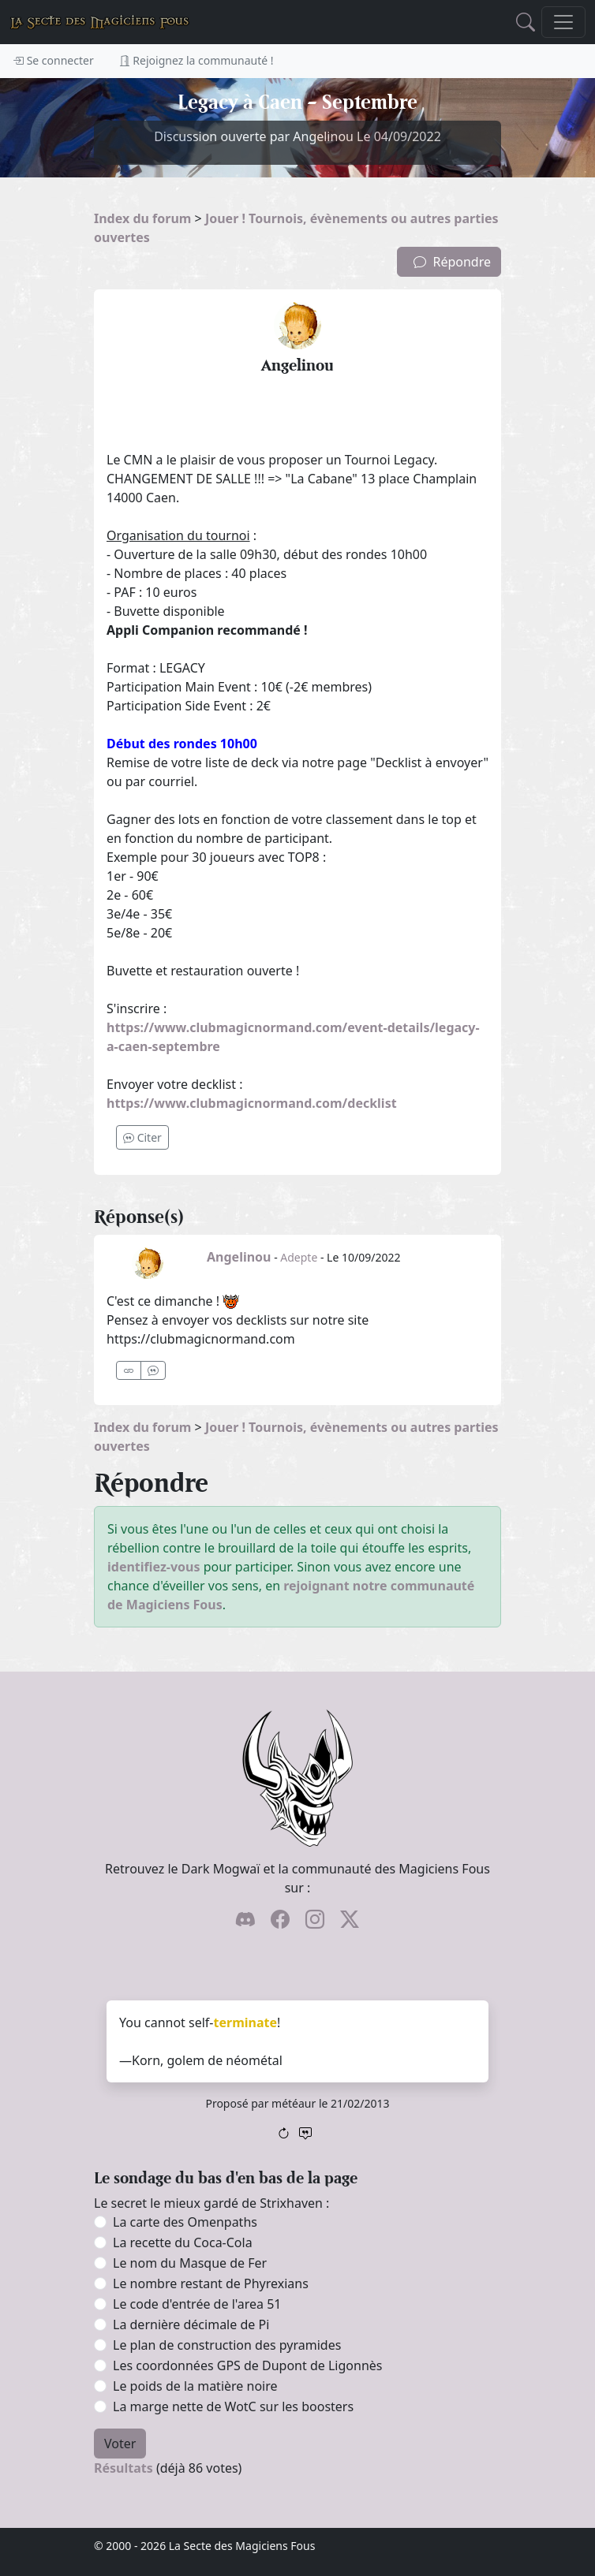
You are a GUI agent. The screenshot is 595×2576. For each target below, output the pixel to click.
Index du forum (142, 218)
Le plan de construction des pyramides (227, 2345)
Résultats (123, 2468)
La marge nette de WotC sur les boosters (233, 2406)
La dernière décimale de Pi (191, 2324)
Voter (120, 2443)
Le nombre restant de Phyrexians (211, 2283)
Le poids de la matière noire (195, 2386)
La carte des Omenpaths (185, 2222)
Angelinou (239, 1257)
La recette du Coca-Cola (183, 2242)
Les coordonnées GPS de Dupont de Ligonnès (247, 2365)
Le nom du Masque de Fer (190, 2263)
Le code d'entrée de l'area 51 (197, 2304)
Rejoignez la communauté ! (196, 60)
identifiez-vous (153, 1566)
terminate (246, 2022)
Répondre (452, 261)
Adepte (298, 1257)
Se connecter (53, 60)
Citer (142, 1137)
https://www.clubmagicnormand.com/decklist (252, 1103)
